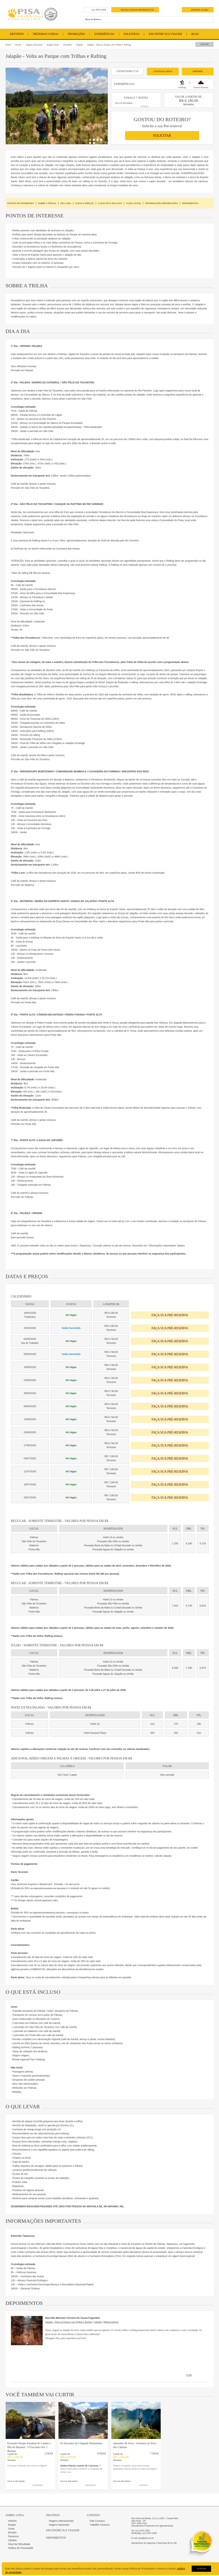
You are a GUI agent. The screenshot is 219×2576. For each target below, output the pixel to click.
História (12, 2520)
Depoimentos (190, 203)
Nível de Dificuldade (19, 2544)
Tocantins (67, 44)
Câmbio (12, 2540)
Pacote (18, 44)
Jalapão (79, 44)
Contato (93, 2515)
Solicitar (162, 135)
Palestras (131, 33)
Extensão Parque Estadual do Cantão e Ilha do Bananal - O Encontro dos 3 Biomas (29, 2447)
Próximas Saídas (45, 33)
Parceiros (13, 2536)
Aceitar (201, 2568)
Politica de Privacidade (20, 2548)
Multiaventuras (111, 2322)
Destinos (17, 33)
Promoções (76, 33)
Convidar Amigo (162, 71)
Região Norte (53, 44)
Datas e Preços (84, 203)
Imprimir (197, 71)
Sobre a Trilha (47, 203)
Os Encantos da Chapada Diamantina (81, 2443)
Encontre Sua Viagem (165, 33)
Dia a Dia (66, 203)
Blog (195, 33)
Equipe (12, 2524)
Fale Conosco (97, 2520)
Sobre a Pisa (15, 2515)
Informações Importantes (161, 203)
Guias (11, 2528)
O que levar (133, 203)
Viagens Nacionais (34, 44)
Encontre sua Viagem (62, 2530)
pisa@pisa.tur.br (146, 2538)
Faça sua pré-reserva (170, 1315)
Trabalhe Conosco (100, 2524)
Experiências (104, 33)
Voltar (204, 44)
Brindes (12, 2532)
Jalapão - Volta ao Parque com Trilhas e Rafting (109, 44)
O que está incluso (110, 203)
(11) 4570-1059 (98, 10)
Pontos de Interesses (20, 203)
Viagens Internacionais (61, 2520)
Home (8, 44)
